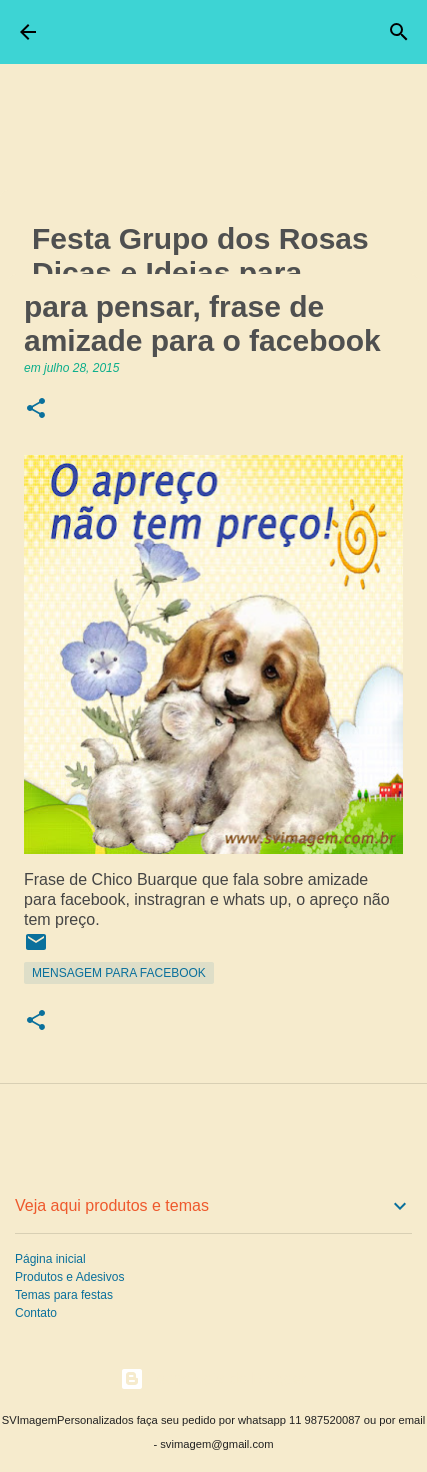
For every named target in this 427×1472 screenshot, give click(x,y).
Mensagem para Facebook (119, 973)
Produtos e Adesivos (69, 1277)
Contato (36, 1313)
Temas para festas (64, 1295)
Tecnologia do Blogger (213, 1378)
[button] (36, 409)
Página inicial (50, 1259)
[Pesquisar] (399, 32)
